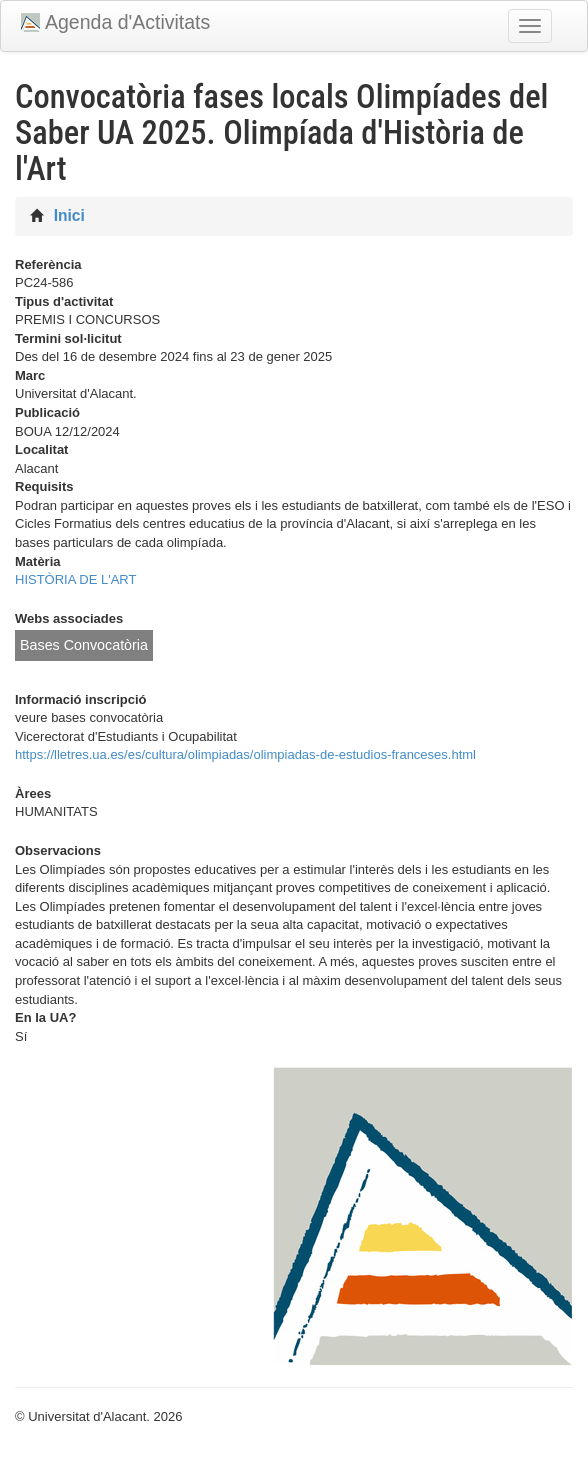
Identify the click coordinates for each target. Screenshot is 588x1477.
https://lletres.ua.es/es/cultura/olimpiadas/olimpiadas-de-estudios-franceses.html (245, 754)
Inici (69, 215)
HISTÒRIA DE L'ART (75, 579)
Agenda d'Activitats (127, 22)
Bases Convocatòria (84, 645)
